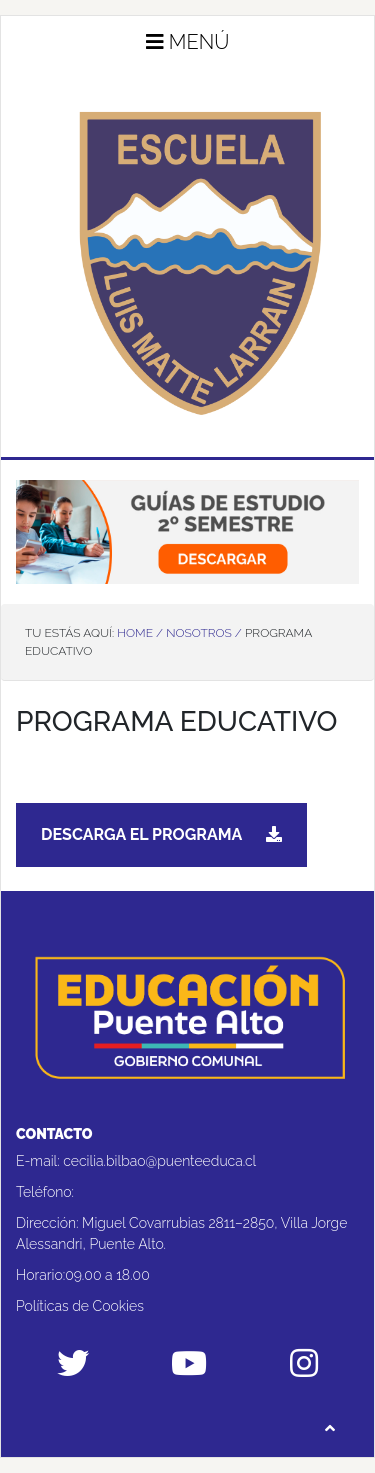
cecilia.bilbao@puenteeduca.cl (159, 1161)
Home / (140, 633)
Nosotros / (204, 633)
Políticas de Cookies (80, 1306)
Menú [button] (188, 42)
